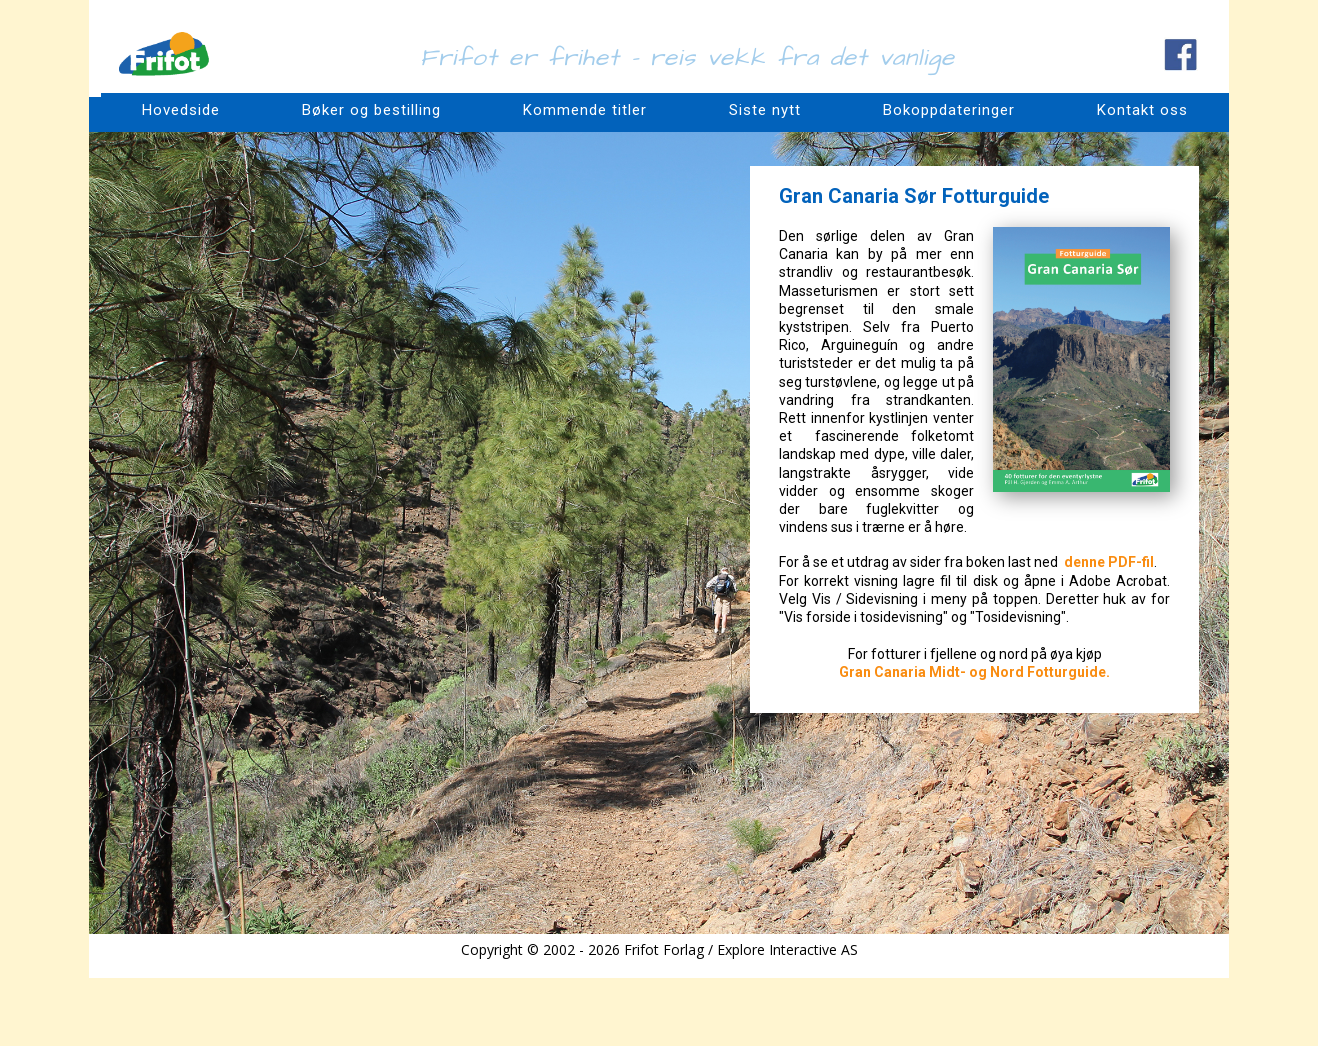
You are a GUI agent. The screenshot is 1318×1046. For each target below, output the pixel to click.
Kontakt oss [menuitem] (1142, 110)
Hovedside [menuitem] (181, 110)
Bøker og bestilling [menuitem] (371, 110)
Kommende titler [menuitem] (585, 110)
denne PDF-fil (1109, 562)
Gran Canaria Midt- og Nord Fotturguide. (974, 672)
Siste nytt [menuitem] (765, 110)
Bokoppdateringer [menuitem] (949, 110)
